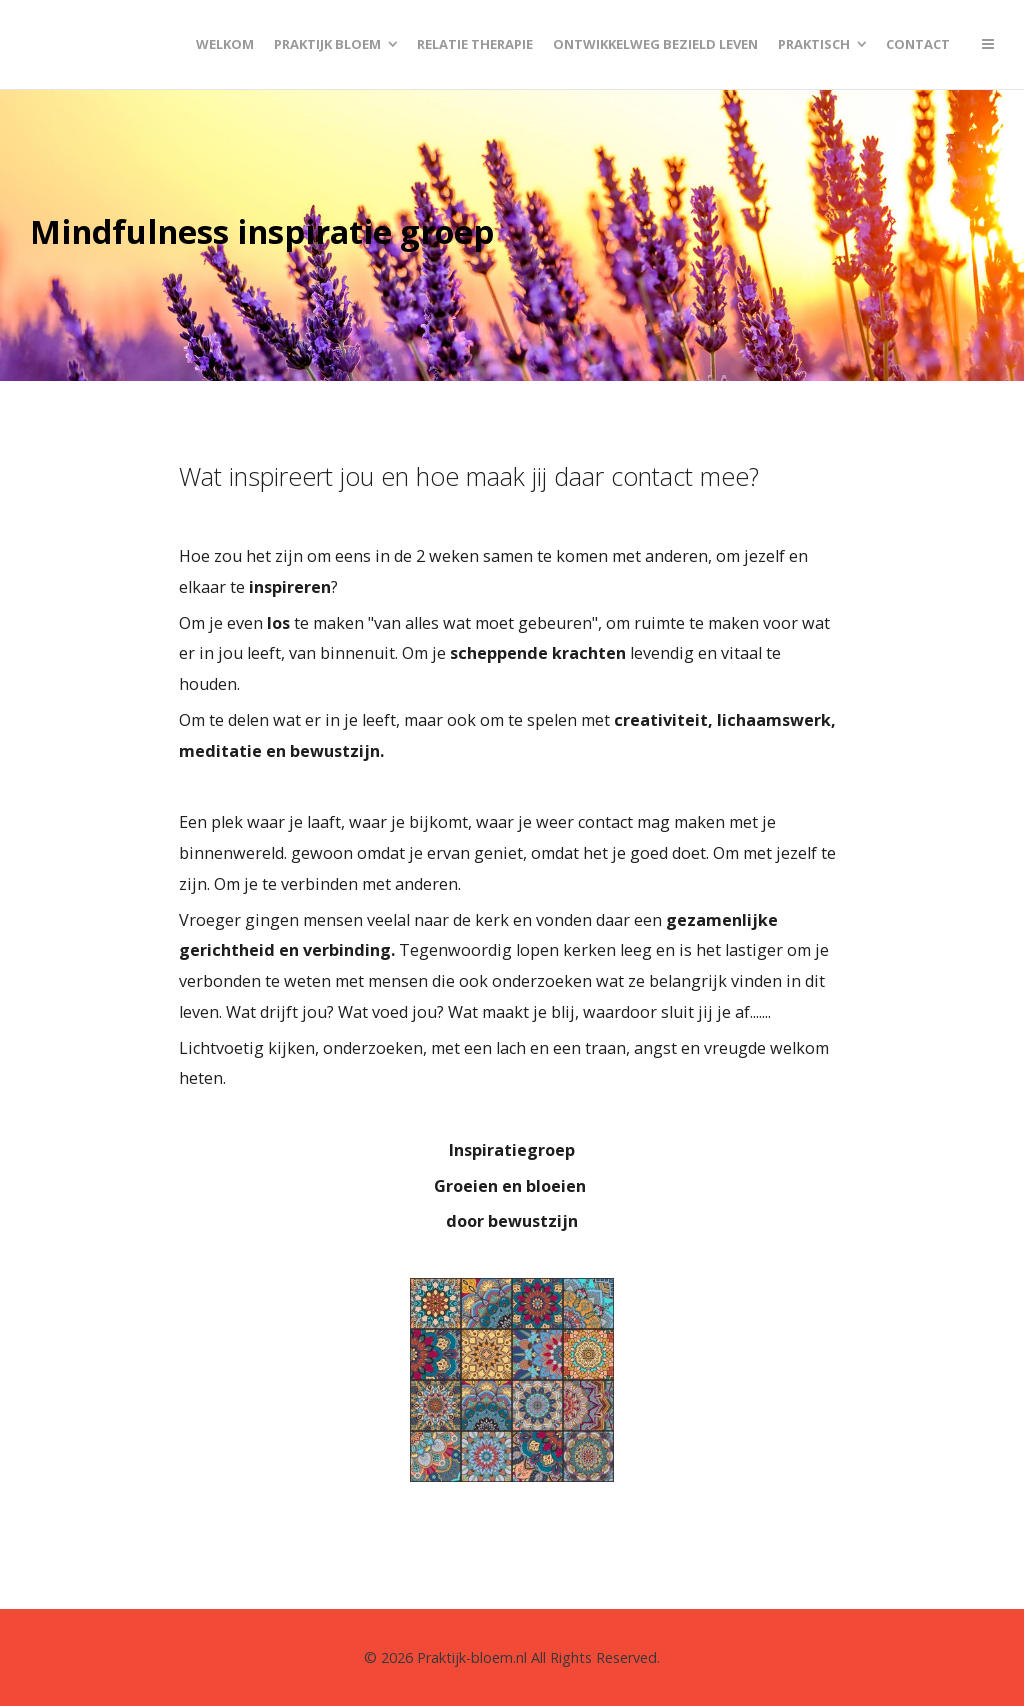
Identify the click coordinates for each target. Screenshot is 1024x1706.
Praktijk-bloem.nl (472, 1657)
